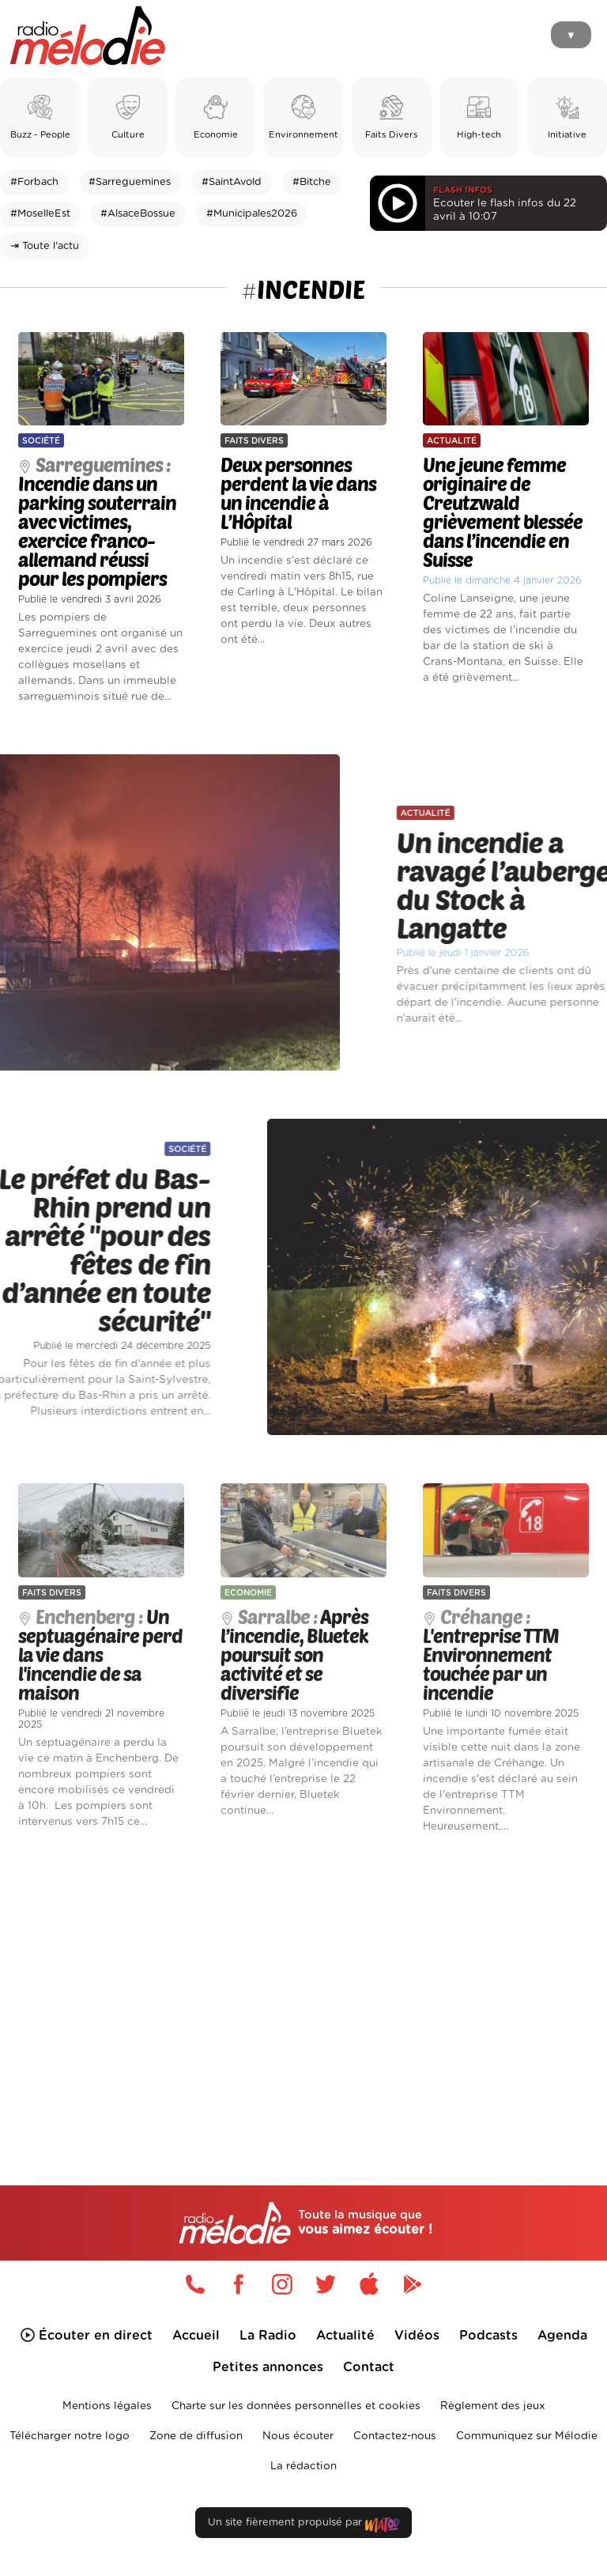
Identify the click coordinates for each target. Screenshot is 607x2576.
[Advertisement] (303, 1983)
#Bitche (311, 182)
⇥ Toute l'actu (44, 246)
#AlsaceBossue (137, 214)
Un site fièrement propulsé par (303, 2525)
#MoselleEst (40, 214)
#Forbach (34, 182)
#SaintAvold (232, 182)
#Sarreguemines (130, 182)
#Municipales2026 (251, 214)
